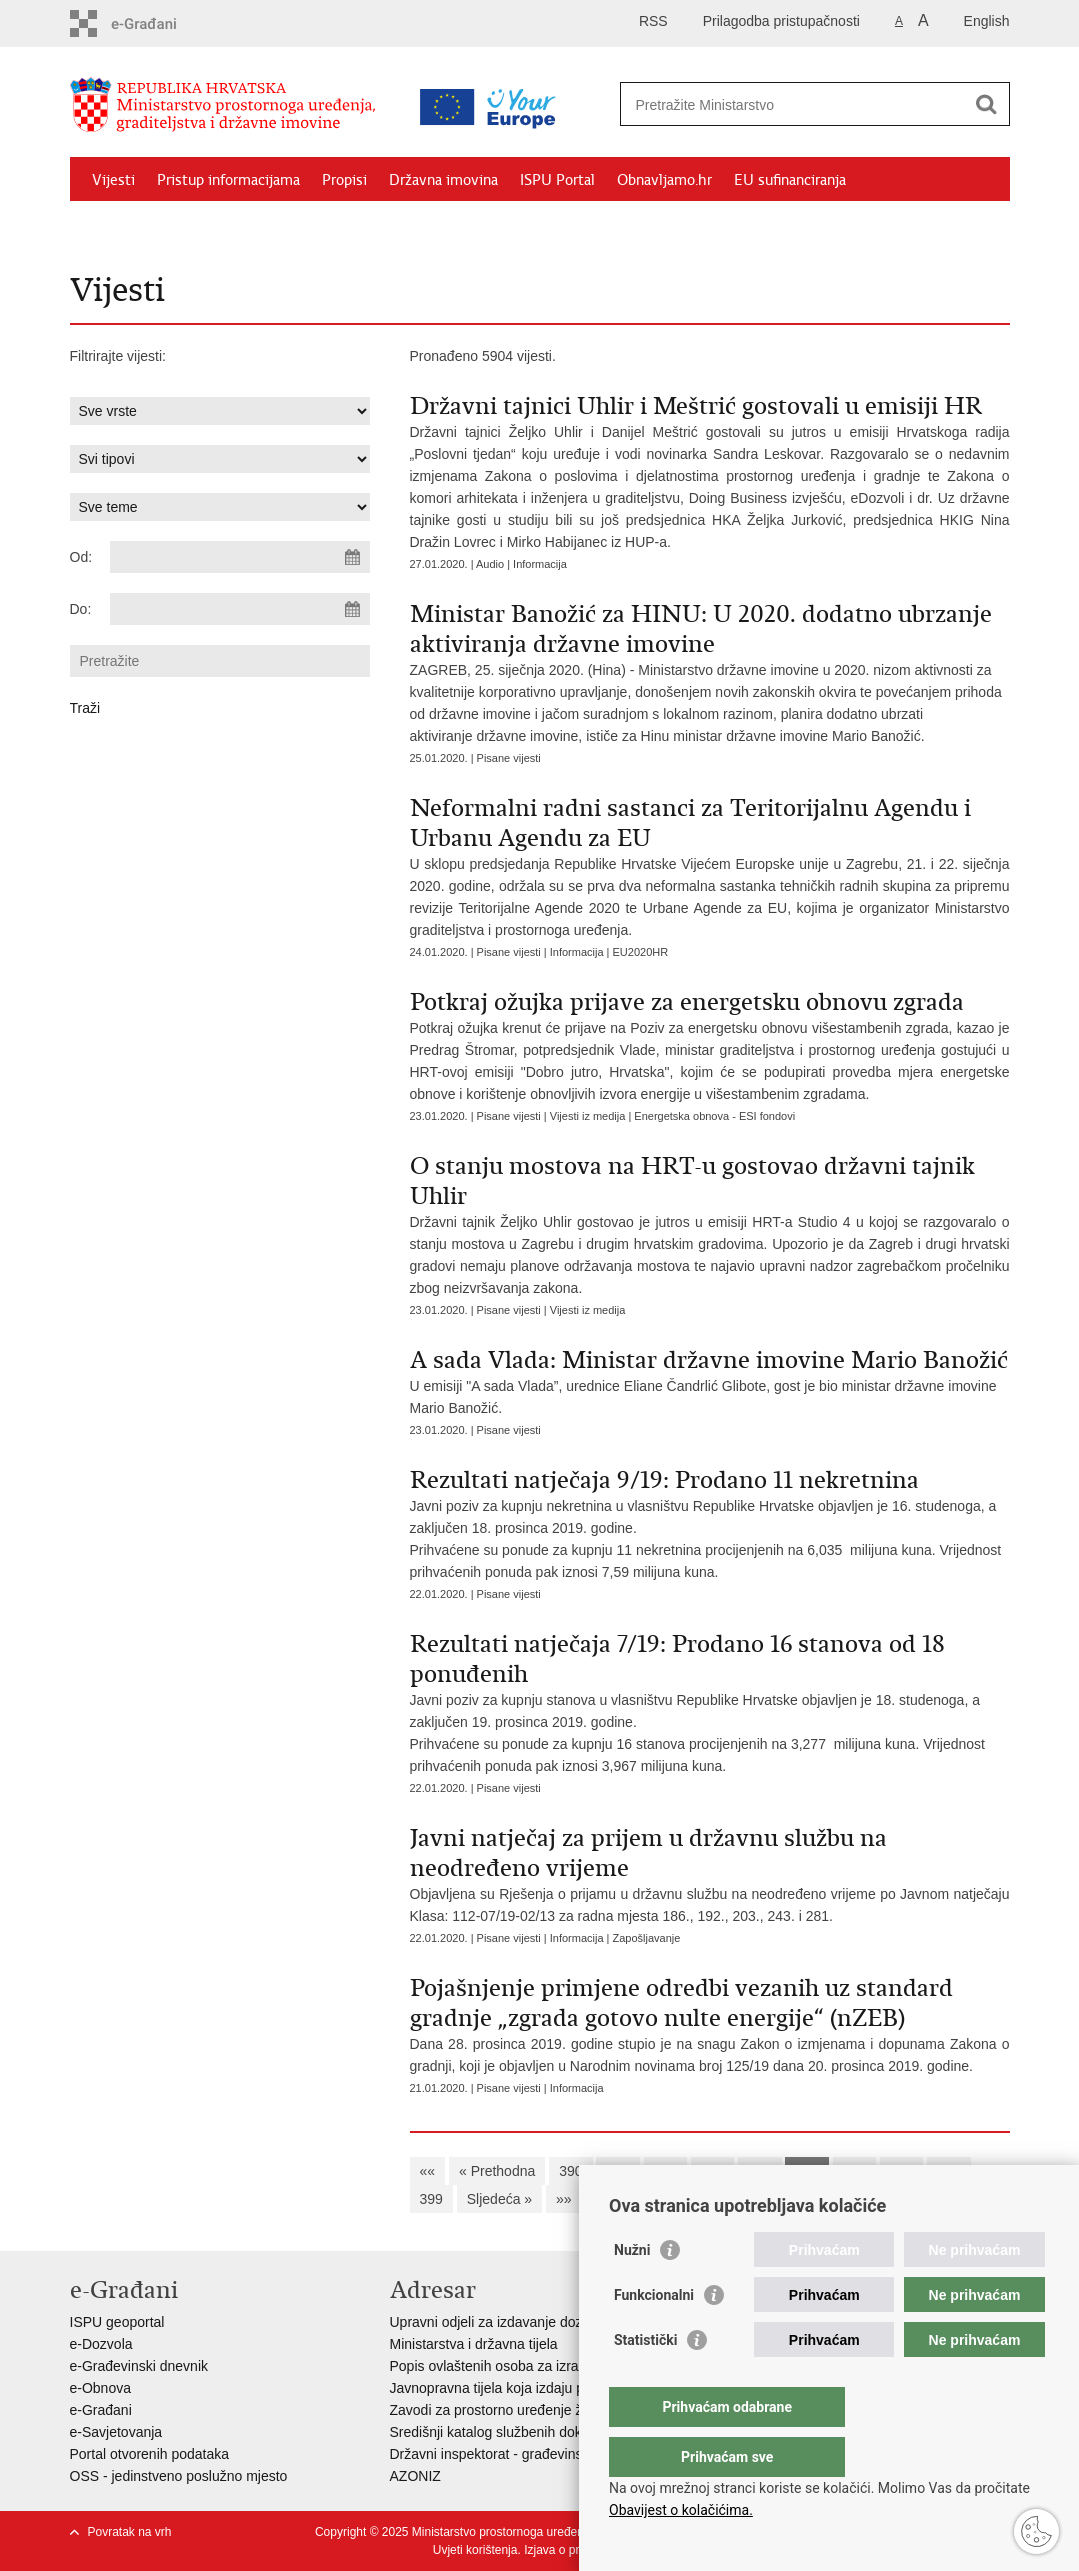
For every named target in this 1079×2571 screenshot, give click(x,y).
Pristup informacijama (228, 180)
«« (428, 2171)
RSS (653, 21)
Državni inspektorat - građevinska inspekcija (526, 2454)
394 (759, 2171)
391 (617, 2171)
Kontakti (287, 226)
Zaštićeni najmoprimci (164, 226)
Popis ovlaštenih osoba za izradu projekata (523, 2366)
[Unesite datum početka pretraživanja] (240, 557)
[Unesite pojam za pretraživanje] (793, 104)
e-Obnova (100, 2388)
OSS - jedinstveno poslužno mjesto (179, 2476)
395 (806, 2171)
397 (901, 2171)
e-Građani (101, 2410)
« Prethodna (497, 2171)
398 (948, 2171)
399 (431, 2199)
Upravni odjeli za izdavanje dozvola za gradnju (534, 2322)
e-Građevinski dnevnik (139, 2366)
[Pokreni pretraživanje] (987, 104)
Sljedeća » (499, 2199)
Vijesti (113, 180)
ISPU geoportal (117, 2322)
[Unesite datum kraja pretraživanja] (240, 609)
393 (712, 2171)
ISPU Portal (557, 180)
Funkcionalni (654, 2335)
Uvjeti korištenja (475, 2550)
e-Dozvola (101, 2344)
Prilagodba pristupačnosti (781, 21)
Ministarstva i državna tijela (474, 2344)
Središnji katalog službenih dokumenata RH (525, 2432)
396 (854, 2171)
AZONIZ (415, 2476)
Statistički (645, 2380)
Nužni (632, 2290)
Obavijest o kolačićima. (681, 2510)
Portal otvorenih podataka (150, 2454)
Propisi (344, 180)
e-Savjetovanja (116, 2432)
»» (564, 2199)
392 (665, 2171)
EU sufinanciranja (790, 180)
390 (570, 2171)
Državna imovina (443, 180)
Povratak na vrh (130, 2532)
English (987, 21)
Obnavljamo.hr (664, 180)
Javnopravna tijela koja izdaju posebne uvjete (531, 2388)
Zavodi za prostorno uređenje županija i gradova (540, 2410)
